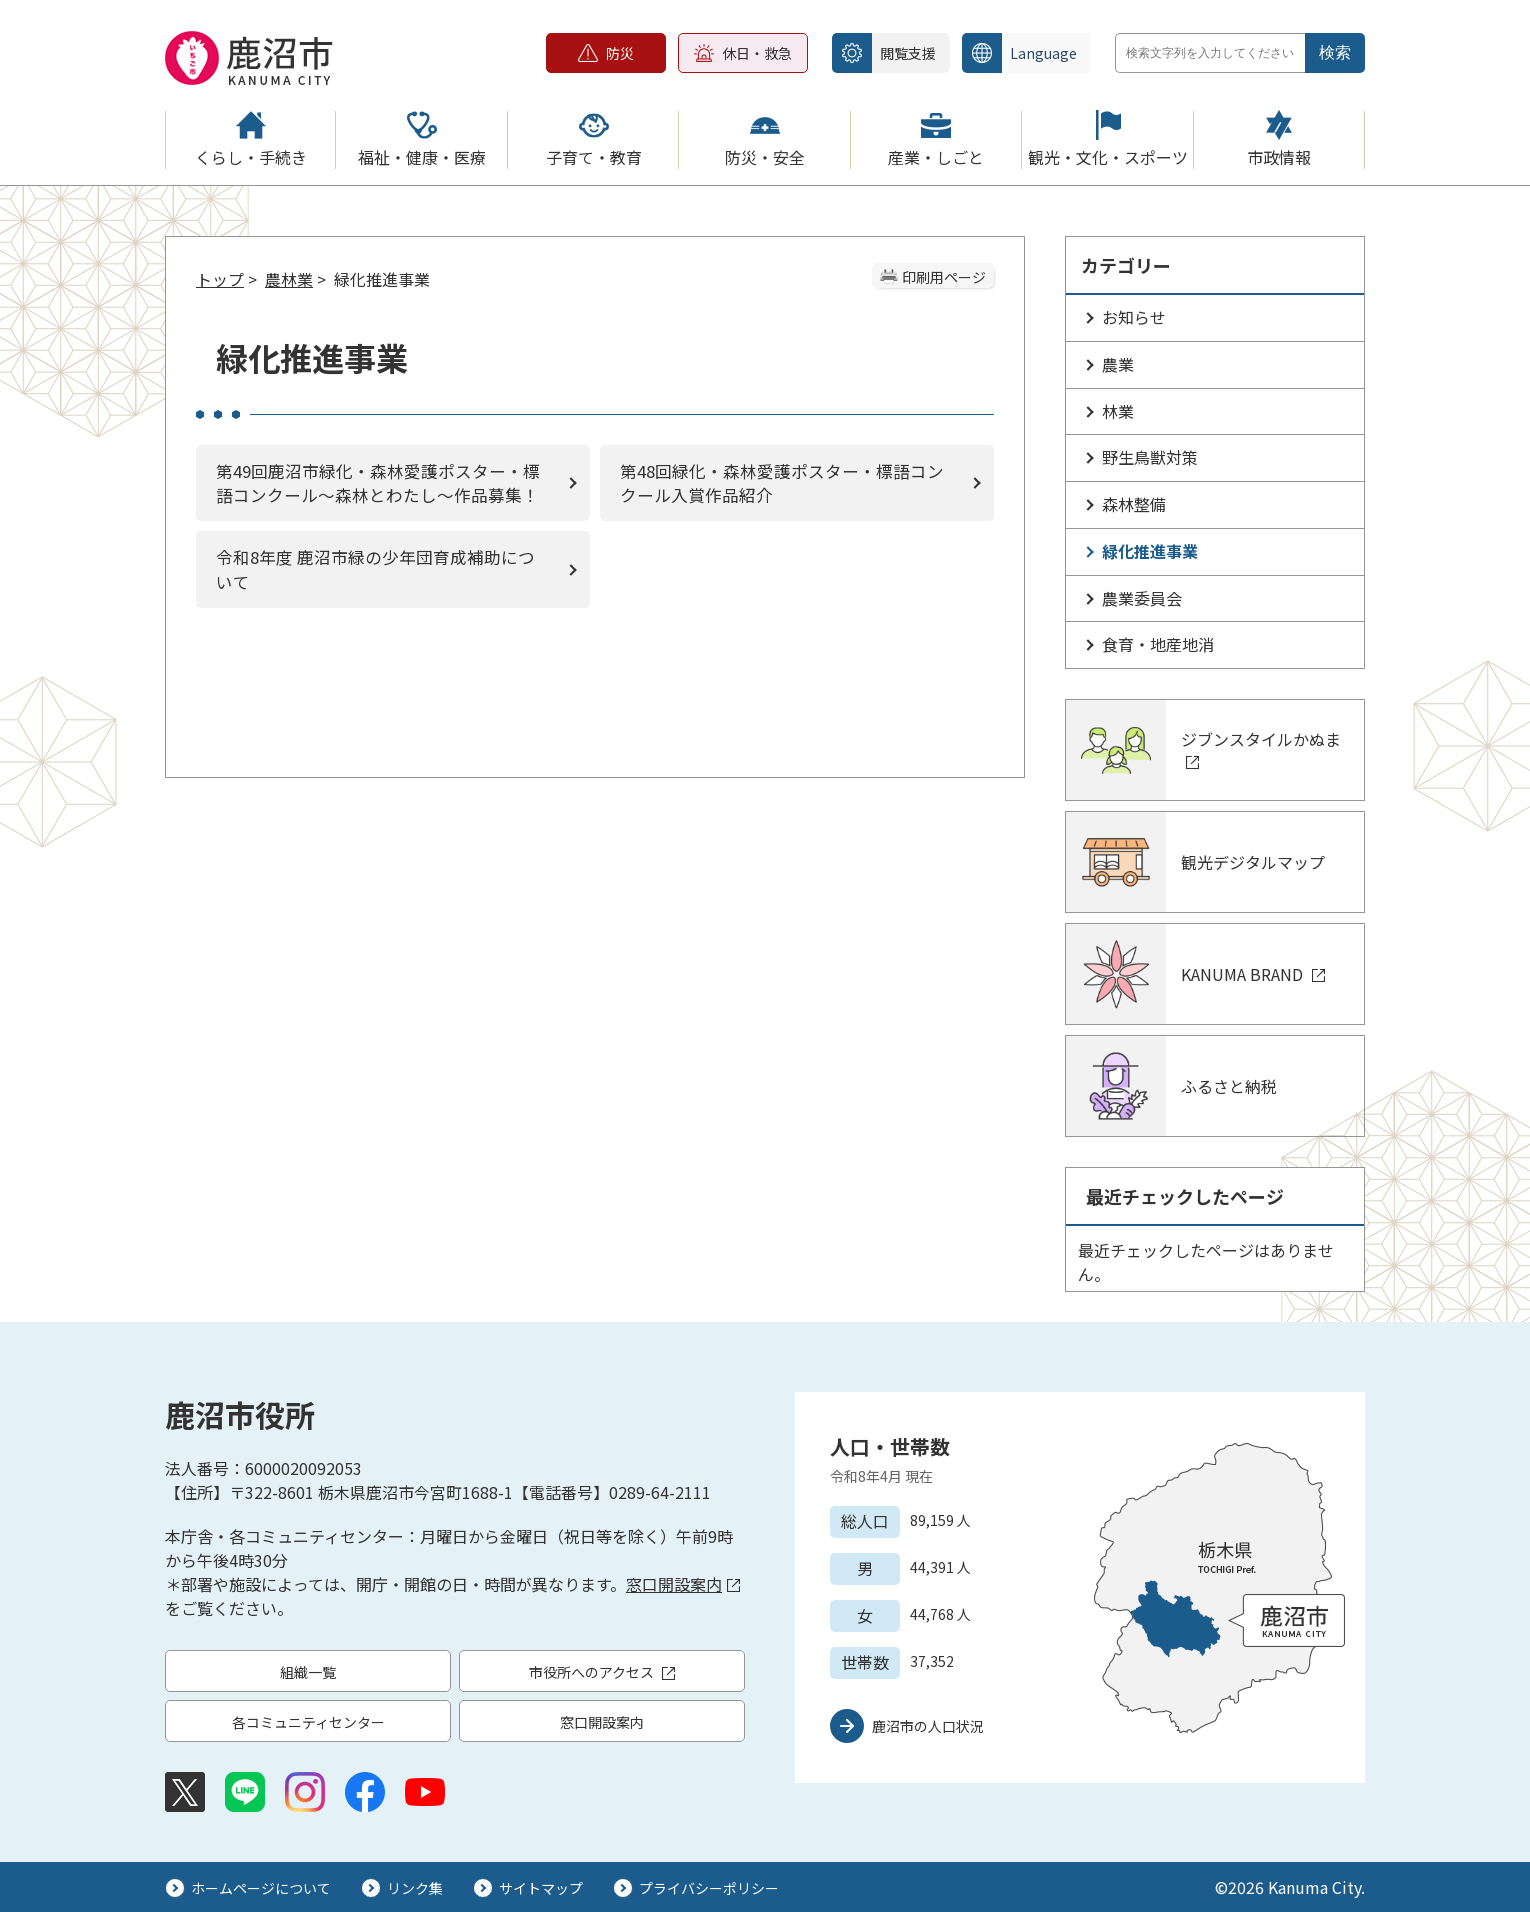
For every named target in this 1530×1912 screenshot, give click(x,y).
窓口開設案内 (683, 1584)
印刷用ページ (944, 277)
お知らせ (1134, 317)
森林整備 (1134, 504)
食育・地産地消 (1158, 644)
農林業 (289, 279)
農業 (1118, 364)
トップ (220, 279)
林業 (1118, 411)
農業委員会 (1142, 598)
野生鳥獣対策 (1150, 457)
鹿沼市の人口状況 (928, 1726)
